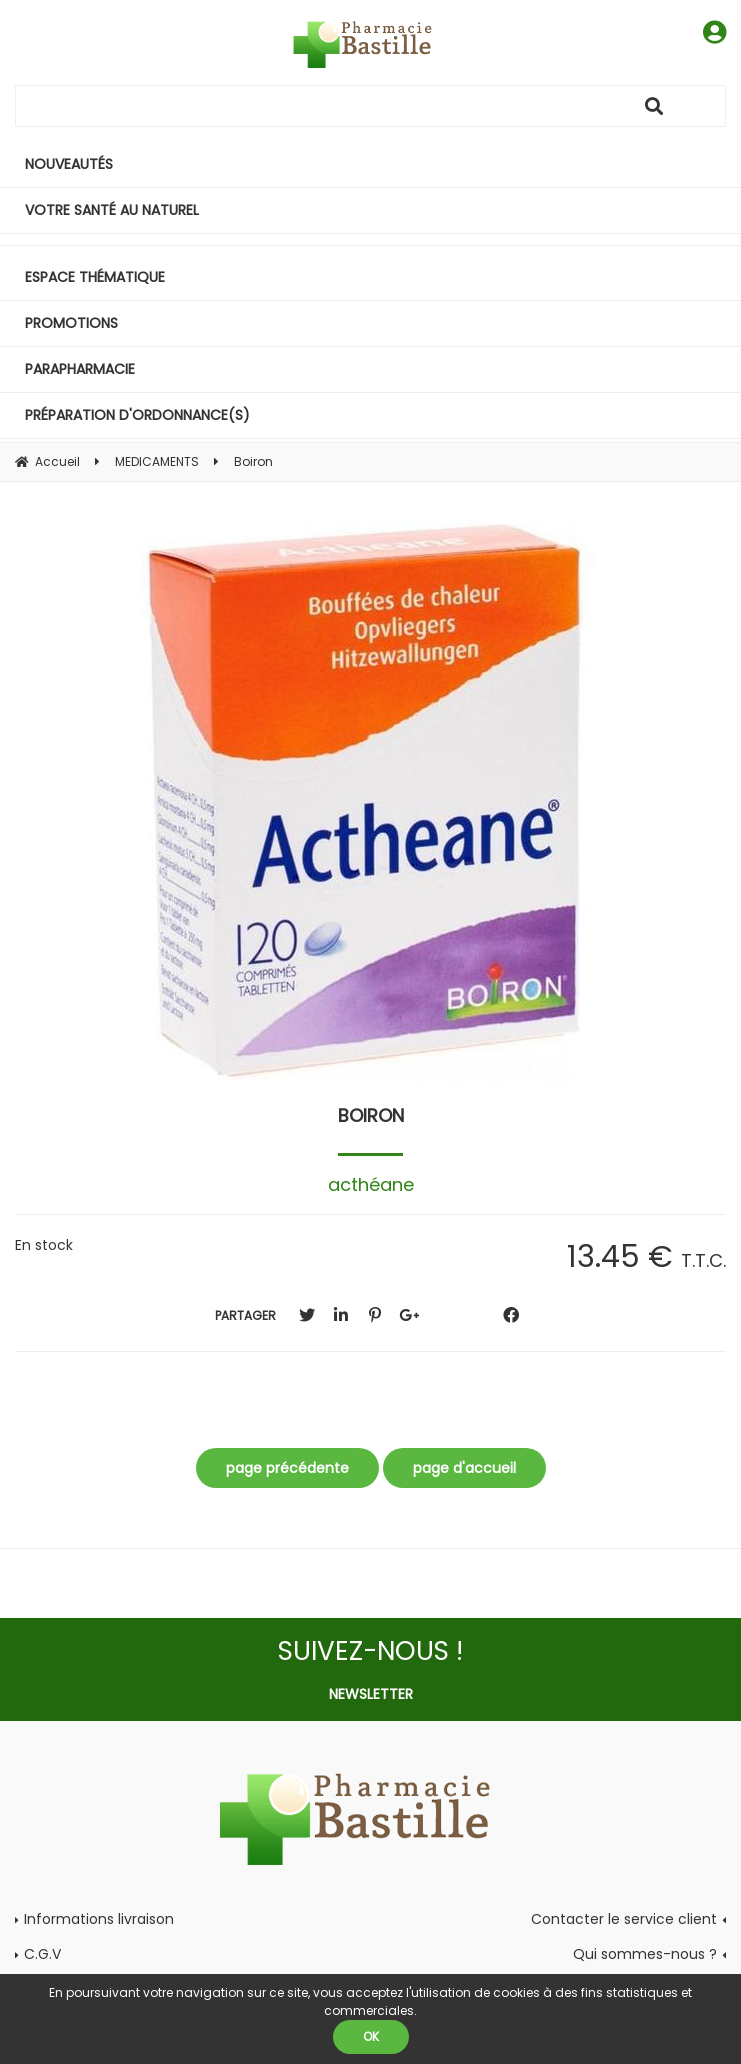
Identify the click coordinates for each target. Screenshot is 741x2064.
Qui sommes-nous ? (645, 1954)
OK (371, 2036)
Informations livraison (99, 1919)
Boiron (371, 1115)
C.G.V (42, 1954)
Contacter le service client (624, 1919)
